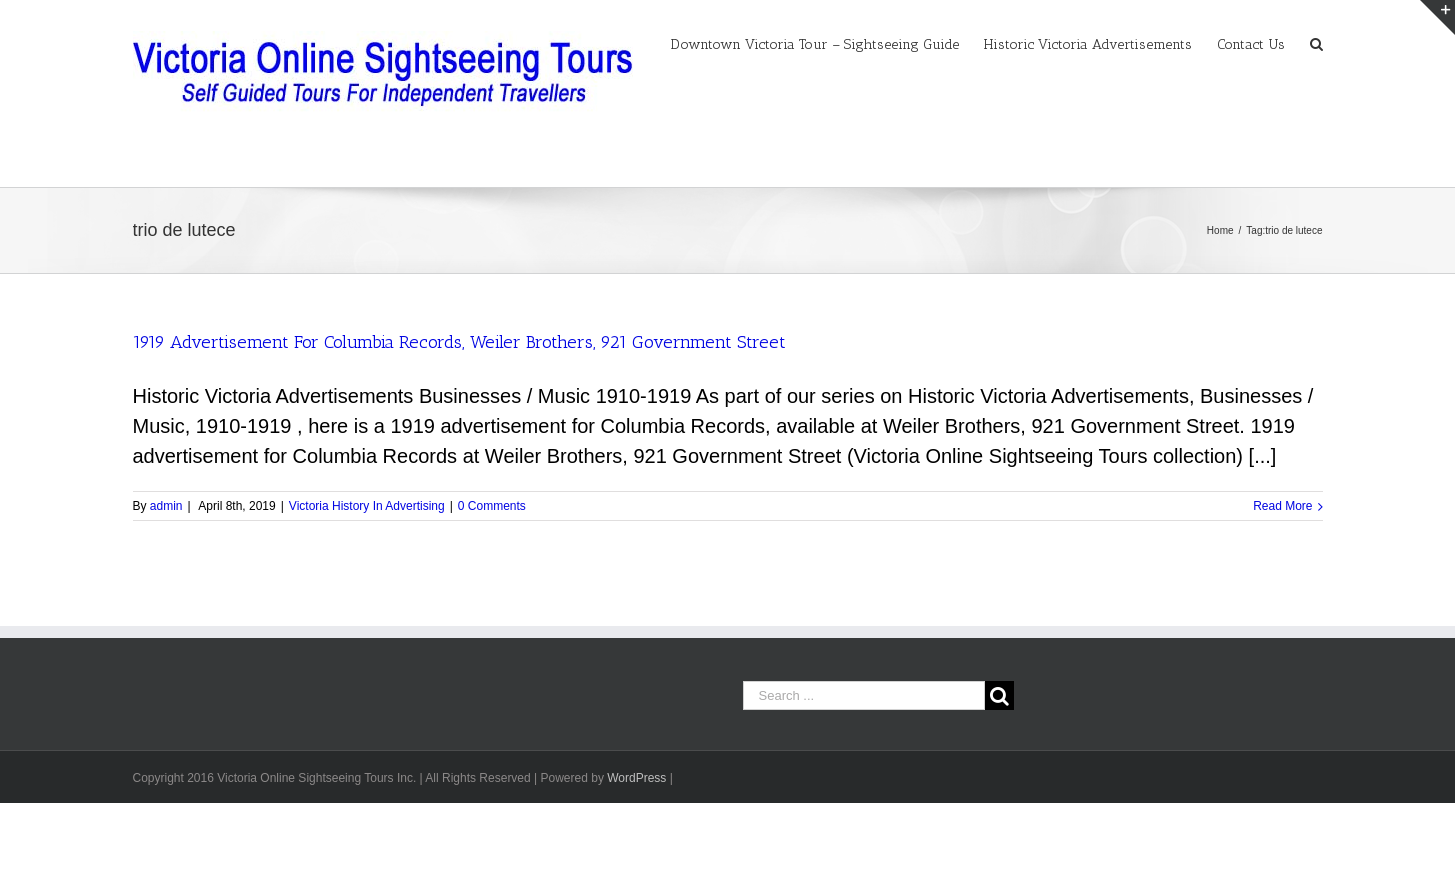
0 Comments (492, 506)
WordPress (636, 778)
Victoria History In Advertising (367, 506)
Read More (1282, 506)
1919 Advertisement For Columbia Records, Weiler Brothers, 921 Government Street (459, 342)
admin (166, 506)
